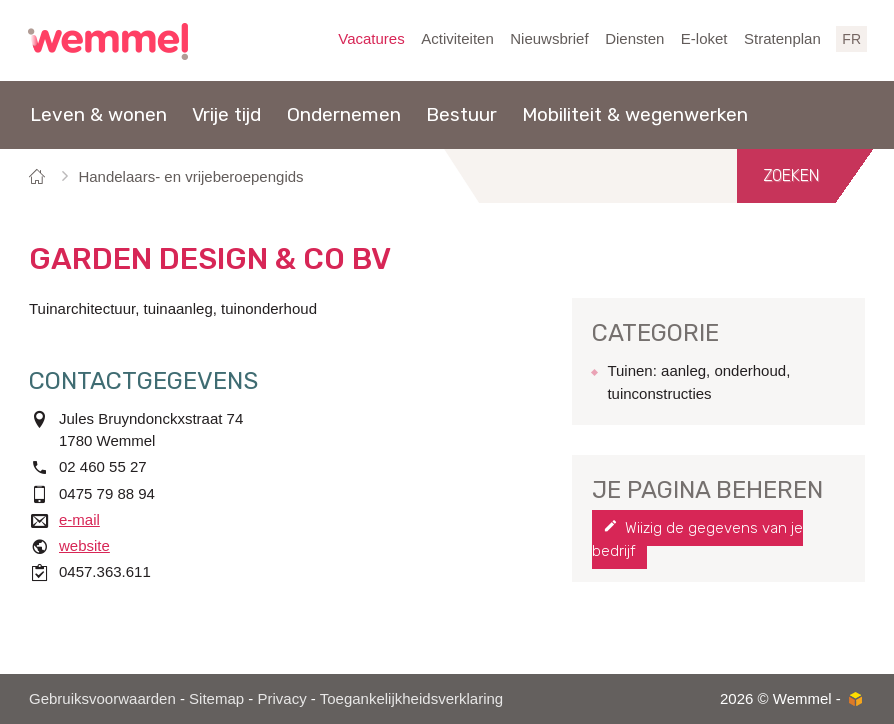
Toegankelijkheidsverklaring (411, 698)
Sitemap (216, 698)
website (84, 545)
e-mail (79, 519)
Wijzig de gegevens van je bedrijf (697, 539)
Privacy (281, 698)
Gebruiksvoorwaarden (102, 698)
